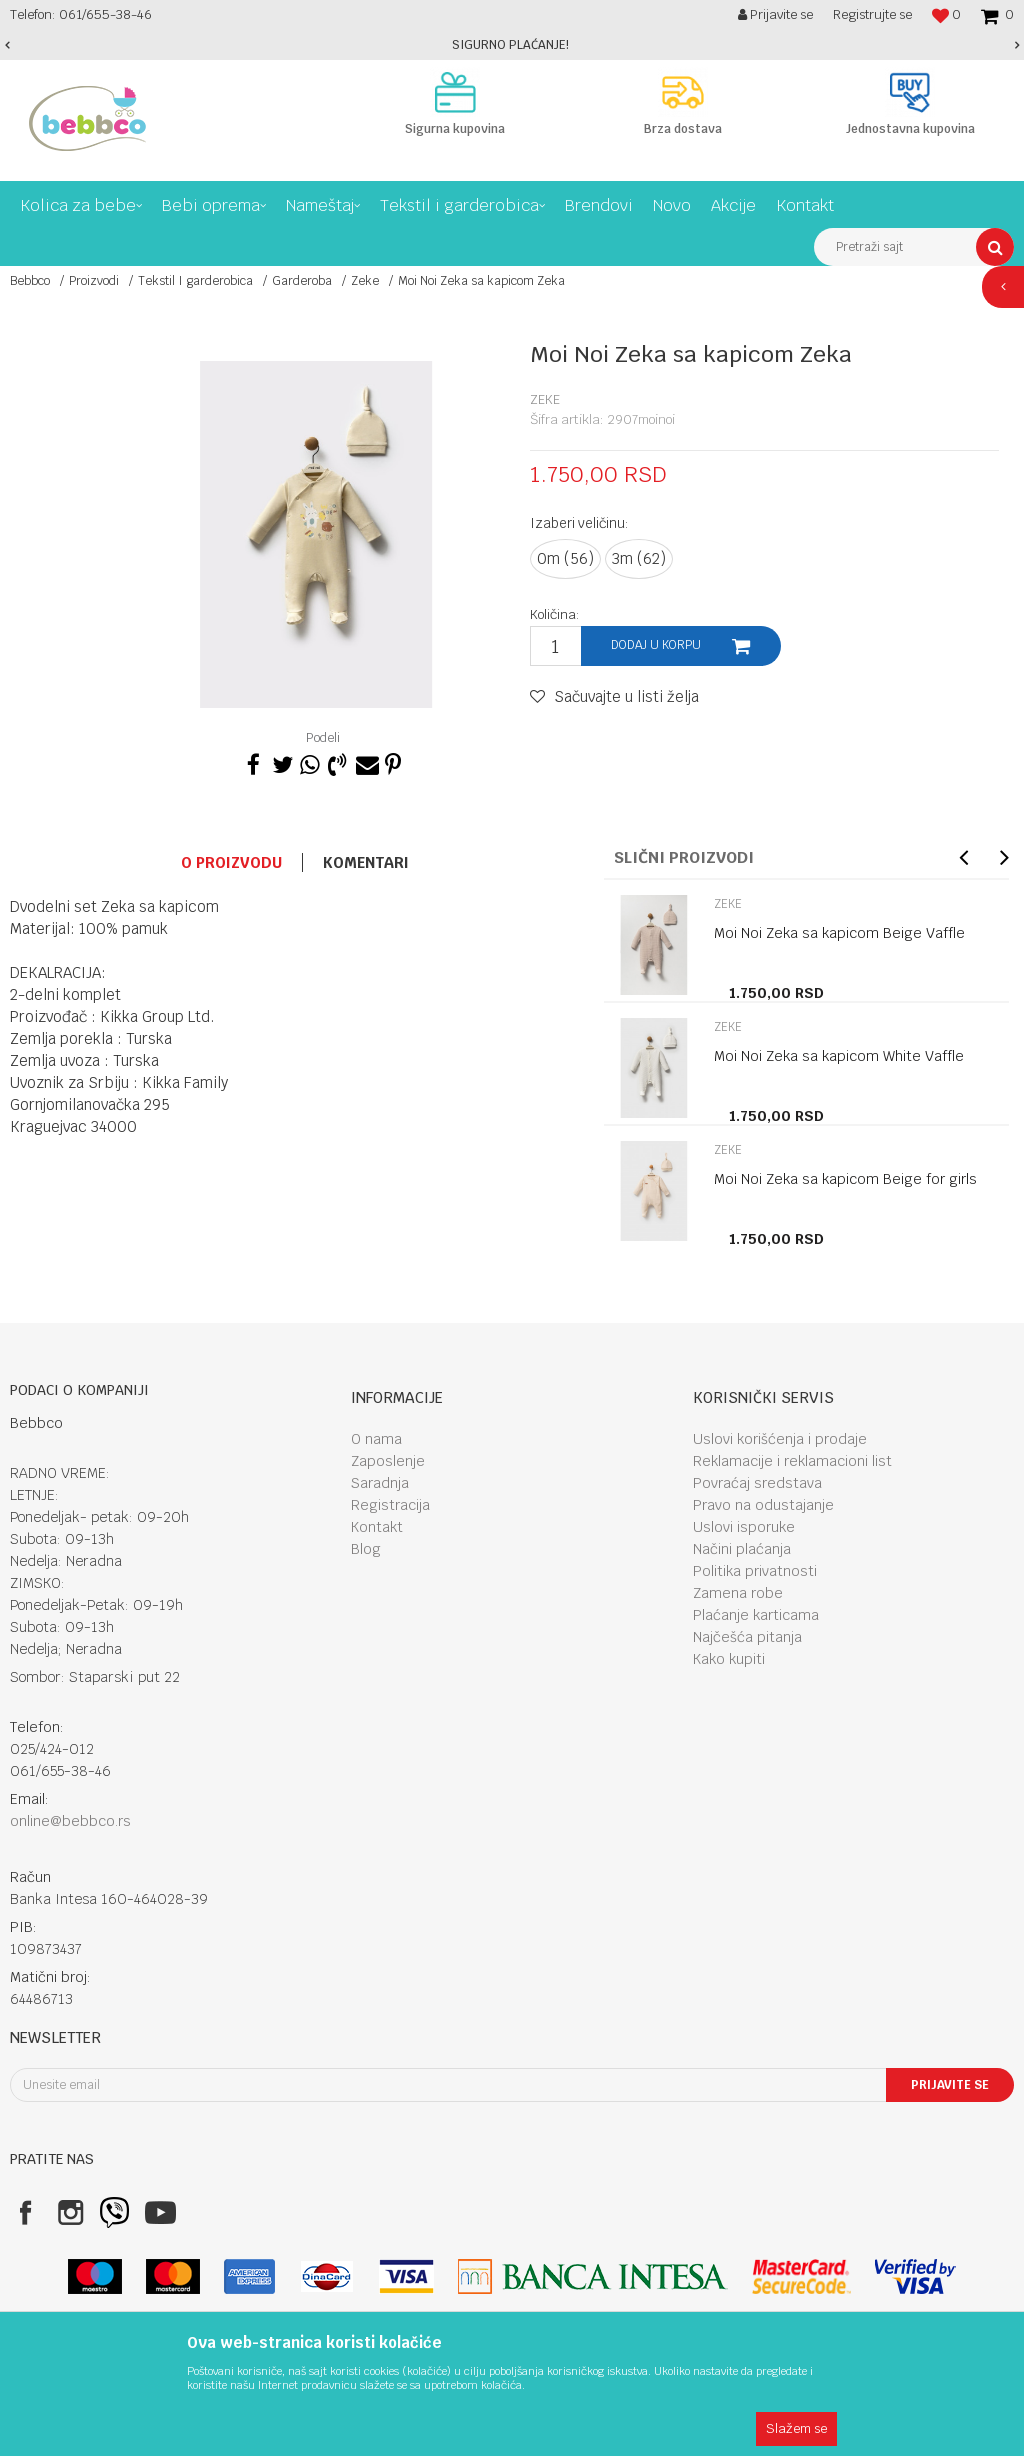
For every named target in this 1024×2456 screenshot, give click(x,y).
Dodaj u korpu (656, 645)
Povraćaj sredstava (757, 1483)
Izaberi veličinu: (579, 523)
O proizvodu (231, 862)
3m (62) (639, 558)
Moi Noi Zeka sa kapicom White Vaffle (839, 1056)
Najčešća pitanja (747, 1637)
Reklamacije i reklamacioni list (792, 1461)
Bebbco (30, 281)
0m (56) (565, 558)
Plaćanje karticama (756, 1615)
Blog (366, 1549)
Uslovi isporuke (744, 1527)
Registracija (390, 1505)
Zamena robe (738, 1593)
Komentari (366, 862)
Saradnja (380, 1483)
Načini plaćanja (742, 1549)
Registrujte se (872, 14)
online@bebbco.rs (70, 1821)
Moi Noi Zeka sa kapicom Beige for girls (845, 1179)
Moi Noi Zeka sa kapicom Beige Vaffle (839, 933)
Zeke (365, 281)
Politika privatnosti (755, 1571)
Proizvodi (94, 281)
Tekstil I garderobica (195, 281)
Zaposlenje (388, 1461)
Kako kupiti (729, 1659)
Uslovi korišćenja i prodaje (780, 1439)
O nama (376, 1439)
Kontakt (377, 1527)
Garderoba (302, 281)
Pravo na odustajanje (763, 1505)
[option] (512, 45)
